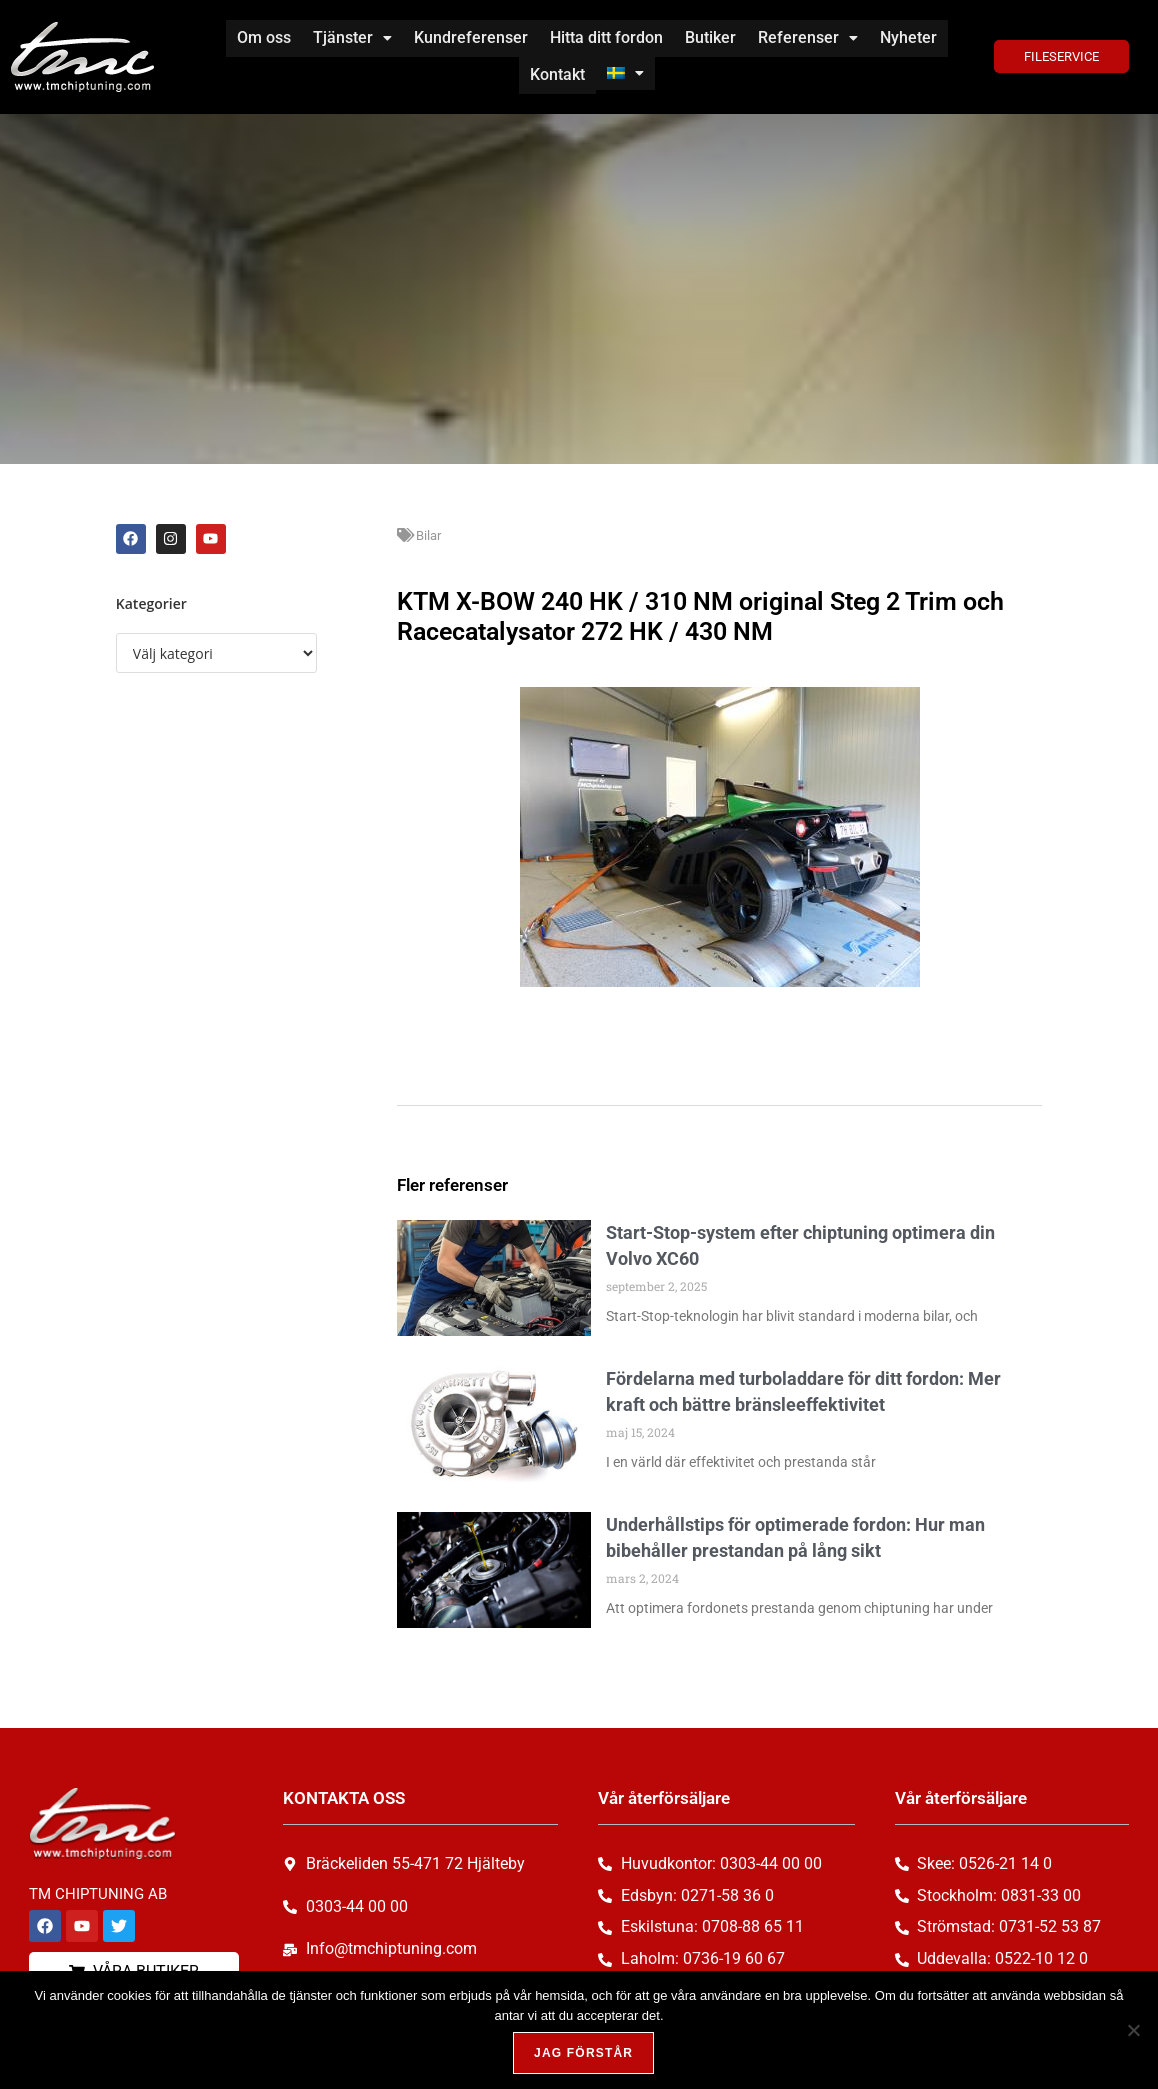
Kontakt (557, 73)
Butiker (710, 37)
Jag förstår (583, 2053)
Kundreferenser (471, 37)
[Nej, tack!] (1133, 2030)
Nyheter (908, 37)
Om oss (264, 37)
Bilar (428, 533)
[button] (352, 38)
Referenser (808, 37)
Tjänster (352, 37)
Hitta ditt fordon (606, 37)
